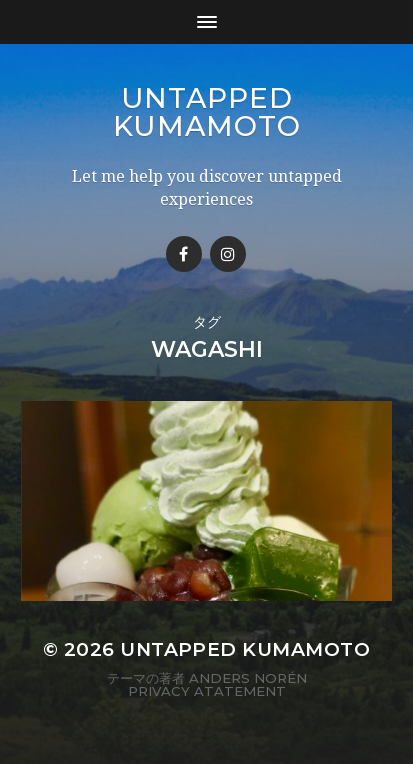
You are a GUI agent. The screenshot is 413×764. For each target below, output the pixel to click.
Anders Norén (248, 678)
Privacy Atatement (207, 691)
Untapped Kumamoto (207, 112)
